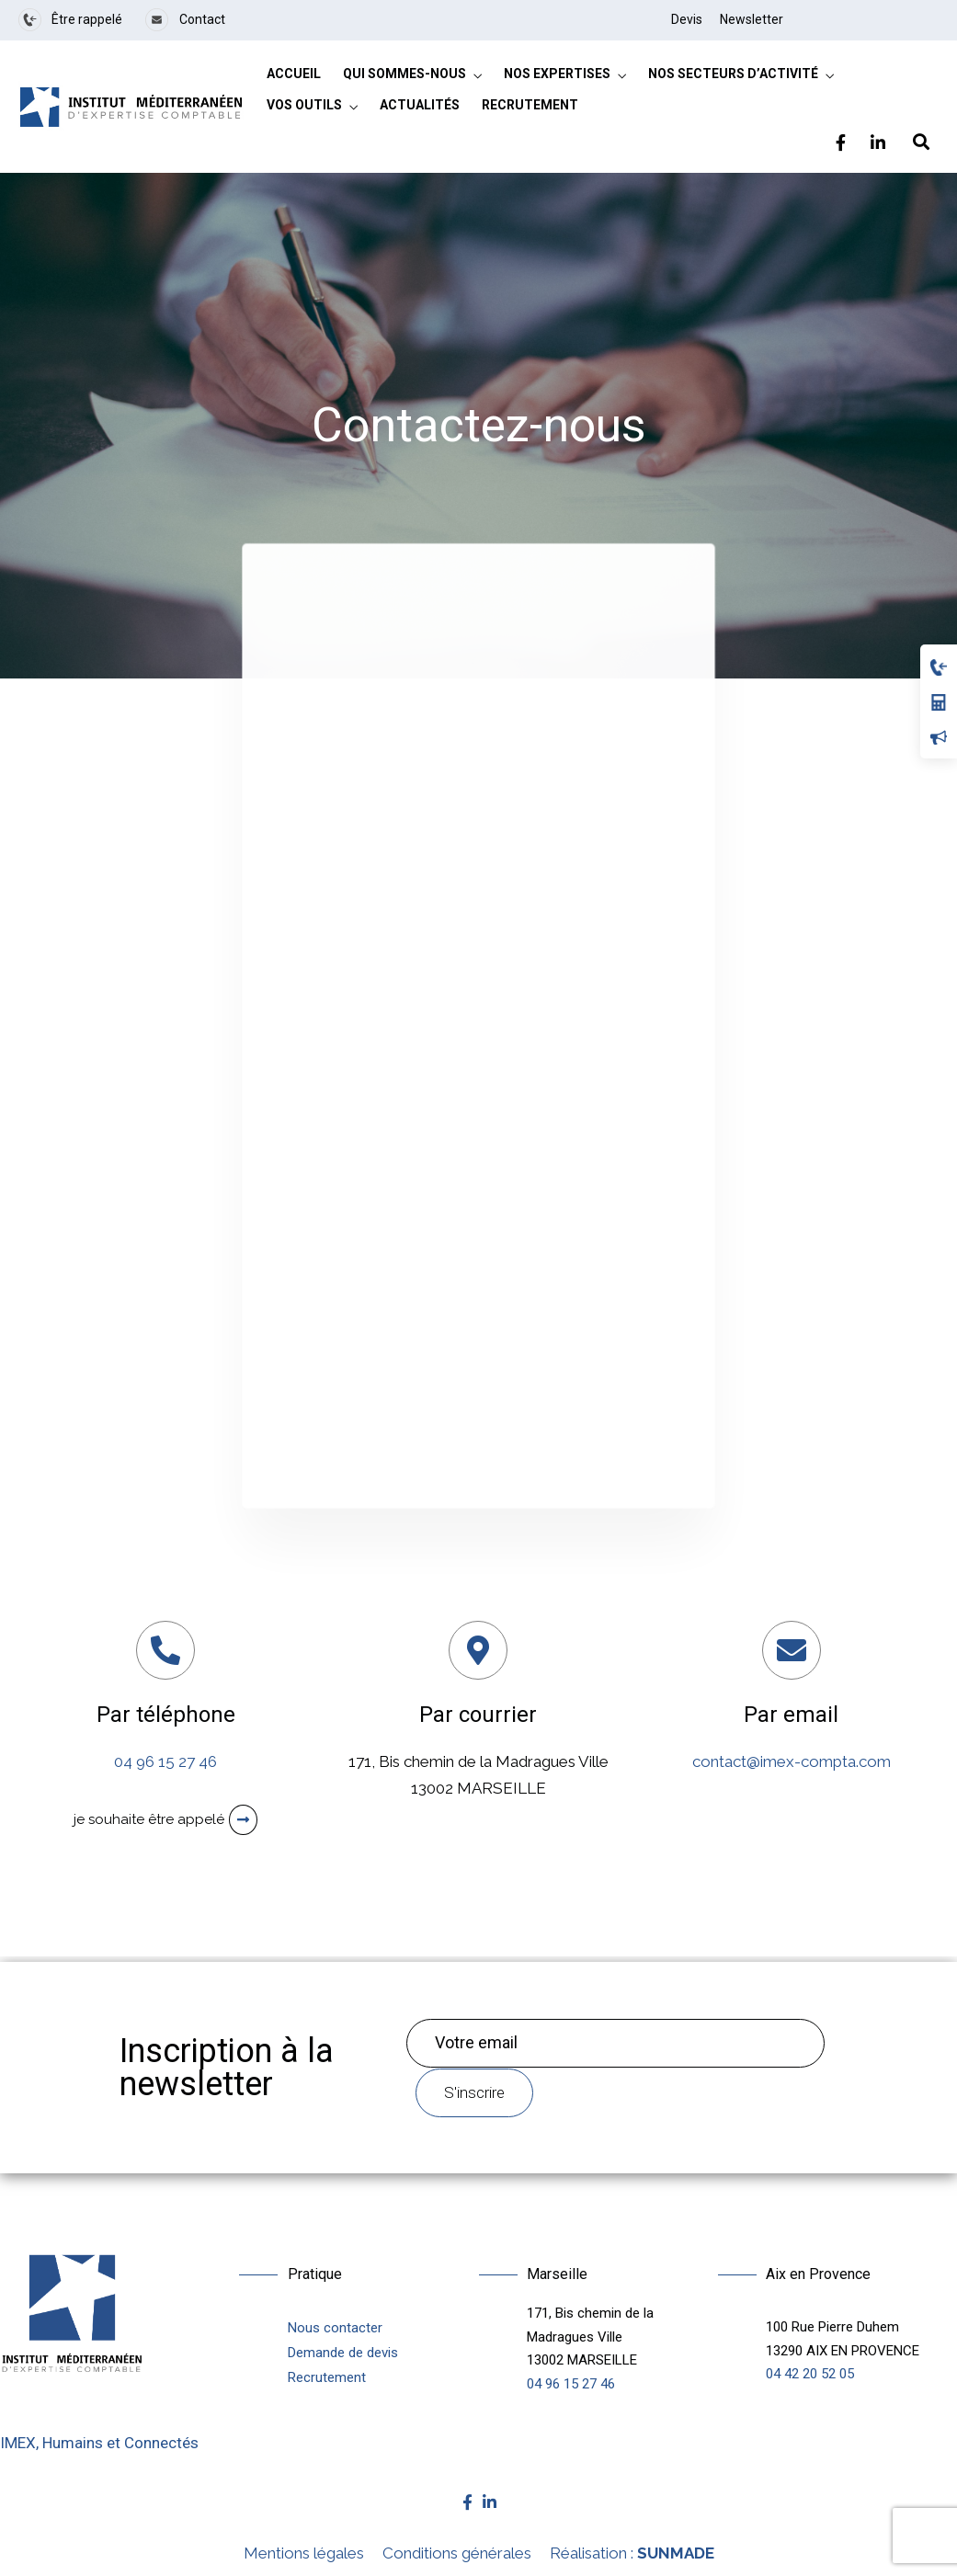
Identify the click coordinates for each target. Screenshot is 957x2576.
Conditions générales (456, 2553)
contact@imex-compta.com (791, 1761)
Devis (686, 19)
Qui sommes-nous (404, 73)
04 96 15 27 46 (165, 1761)
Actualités (420, 104)
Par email (791, 1714)
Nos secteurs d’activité (733, 73)
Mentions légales (304, 2553)
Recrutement (530, 104)
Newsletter (751, 19)
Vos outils (304, 104)
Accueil (294, 73)
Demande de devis (343, 2352)
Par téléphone (166, 1714)
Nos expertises (557, 73)
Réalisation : (632, 2553)
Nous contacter (335, 2328)
